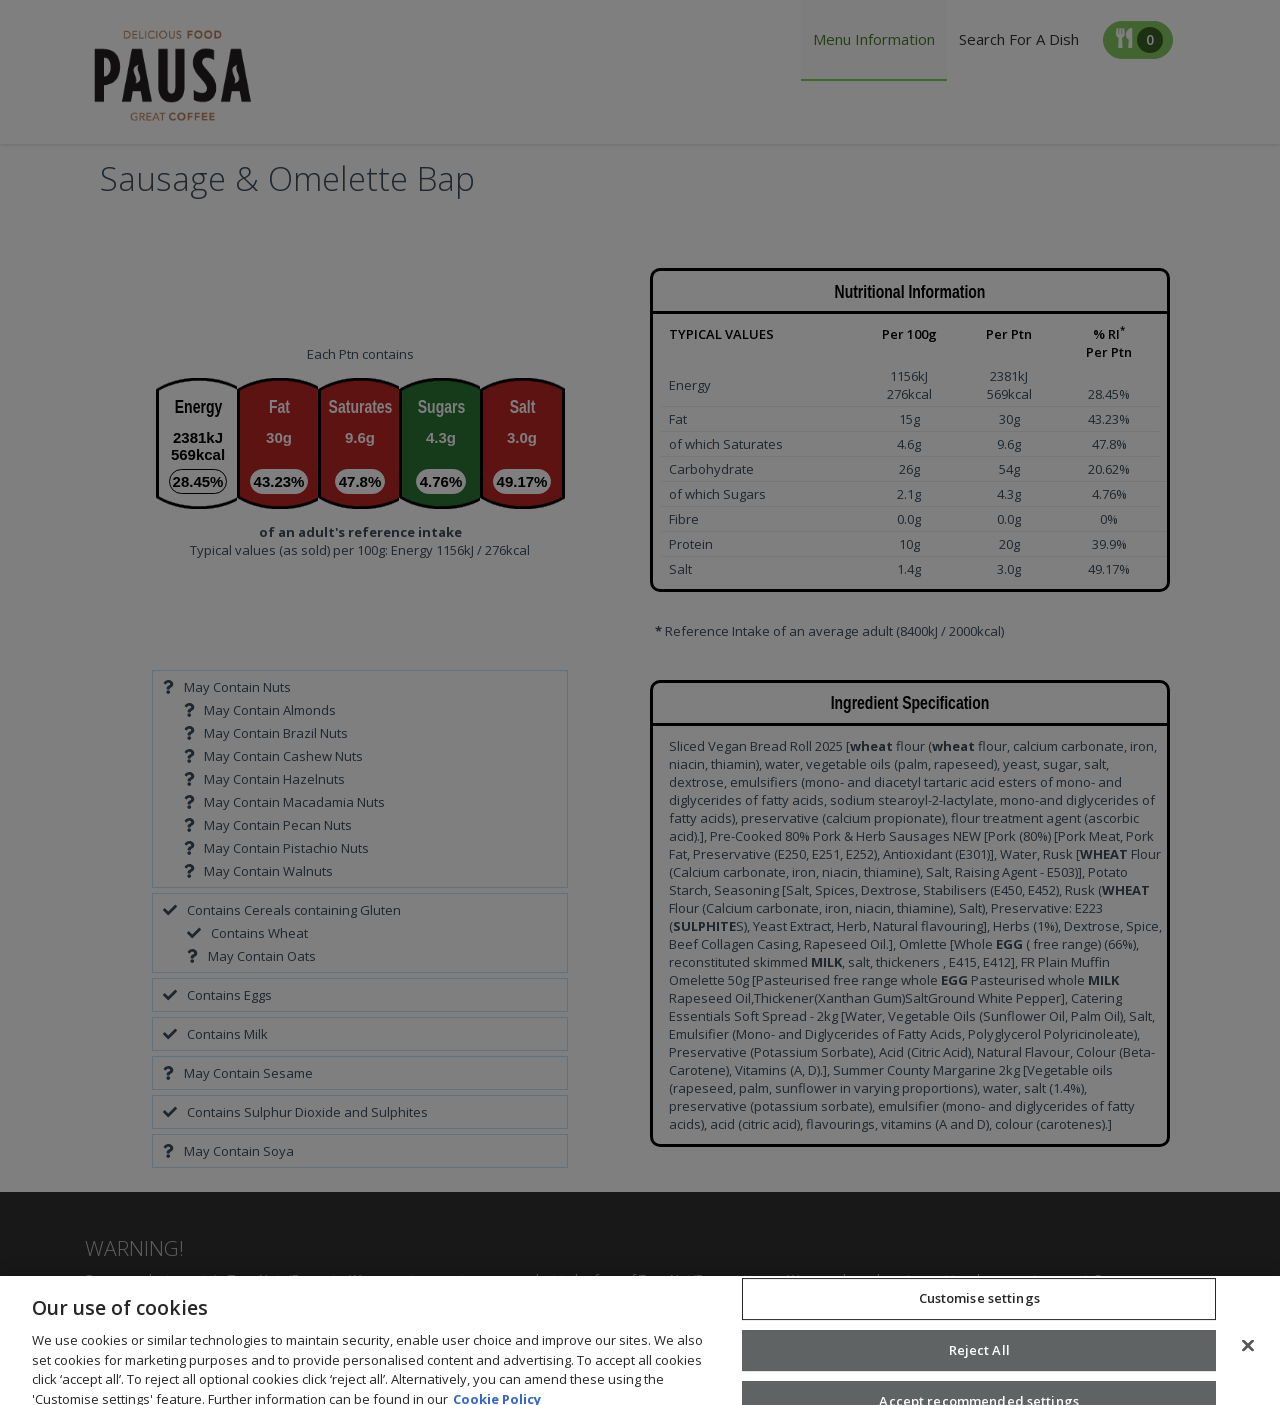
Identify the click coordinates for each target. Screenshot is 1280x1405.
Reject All (979, 1365)
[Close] (1248, 1360)
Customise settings (979, 1313)
